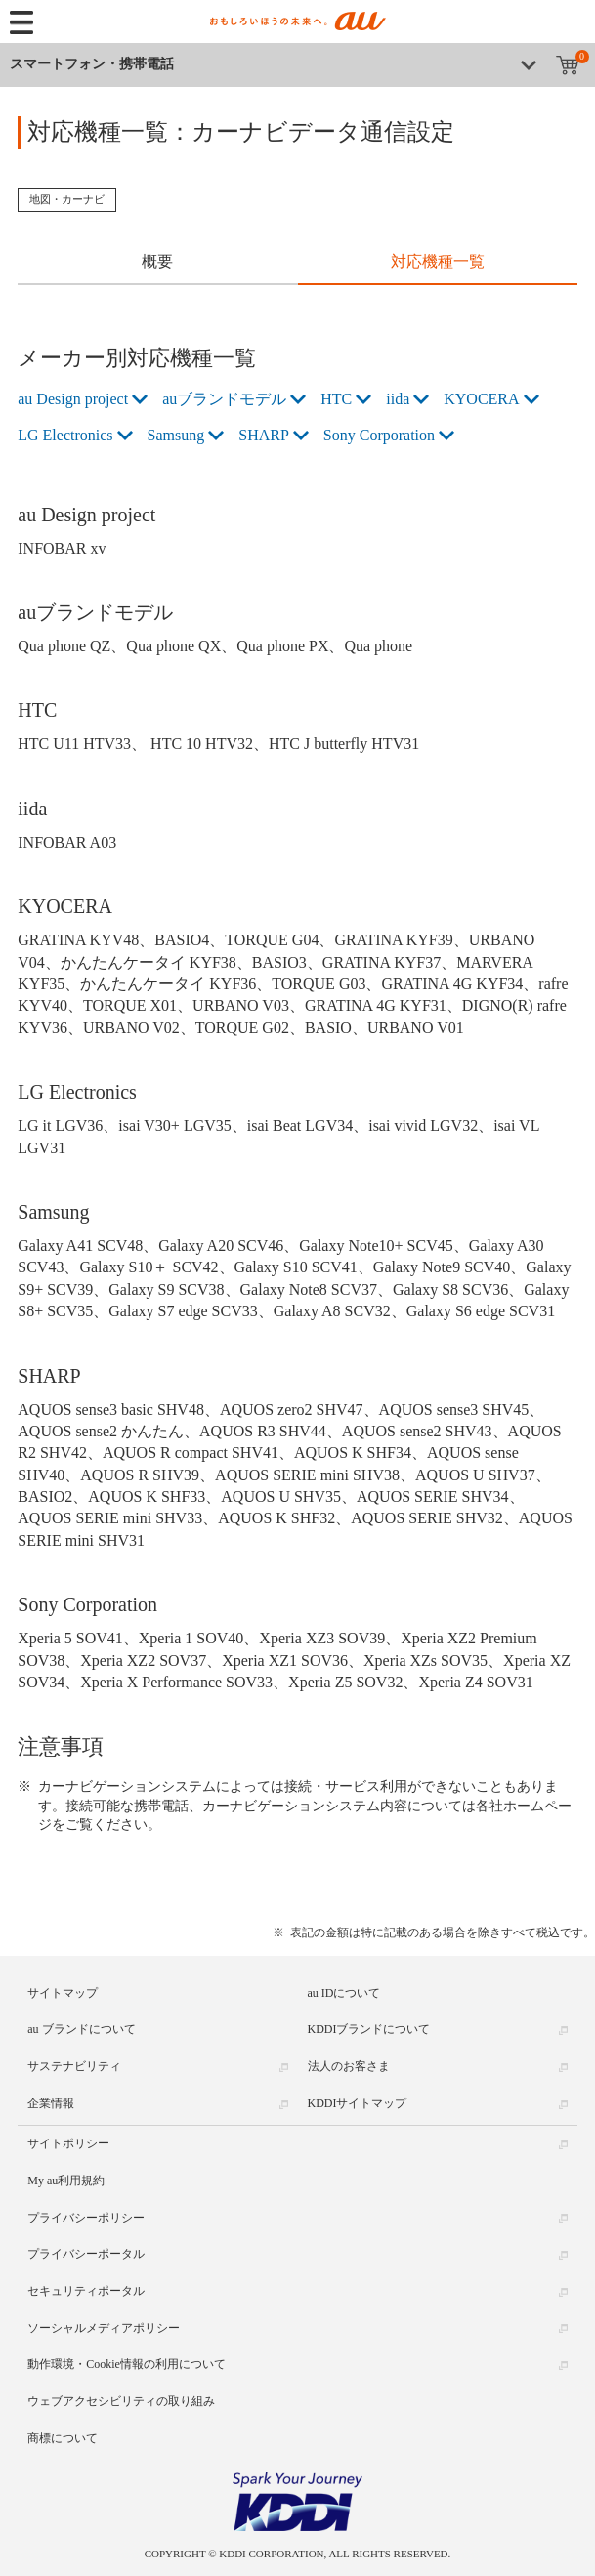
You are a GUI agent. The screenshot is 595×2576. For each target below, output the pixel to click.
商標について (62, 2438)
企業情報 (50, 2103)
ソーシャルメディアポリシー (103, 2328)
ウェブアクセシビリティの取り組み (121, 2401)
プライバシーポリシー (86, 2217)
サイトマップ (62, 1993)
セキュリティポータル (86, 2291)
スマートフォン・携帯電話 (92, 64)
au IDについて (344, 1993)
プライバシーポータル (86, 2254)
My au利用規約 (66, 2180)
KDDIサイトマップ (357, 2103)
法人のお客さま (349, 2066)
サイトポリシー (68, 2143)
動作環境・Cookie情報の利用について (126, 2364)
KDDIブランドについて (369, 2029)
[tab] (157, 263)
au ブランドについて (81, 2029)
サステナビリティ (74, 2066)
